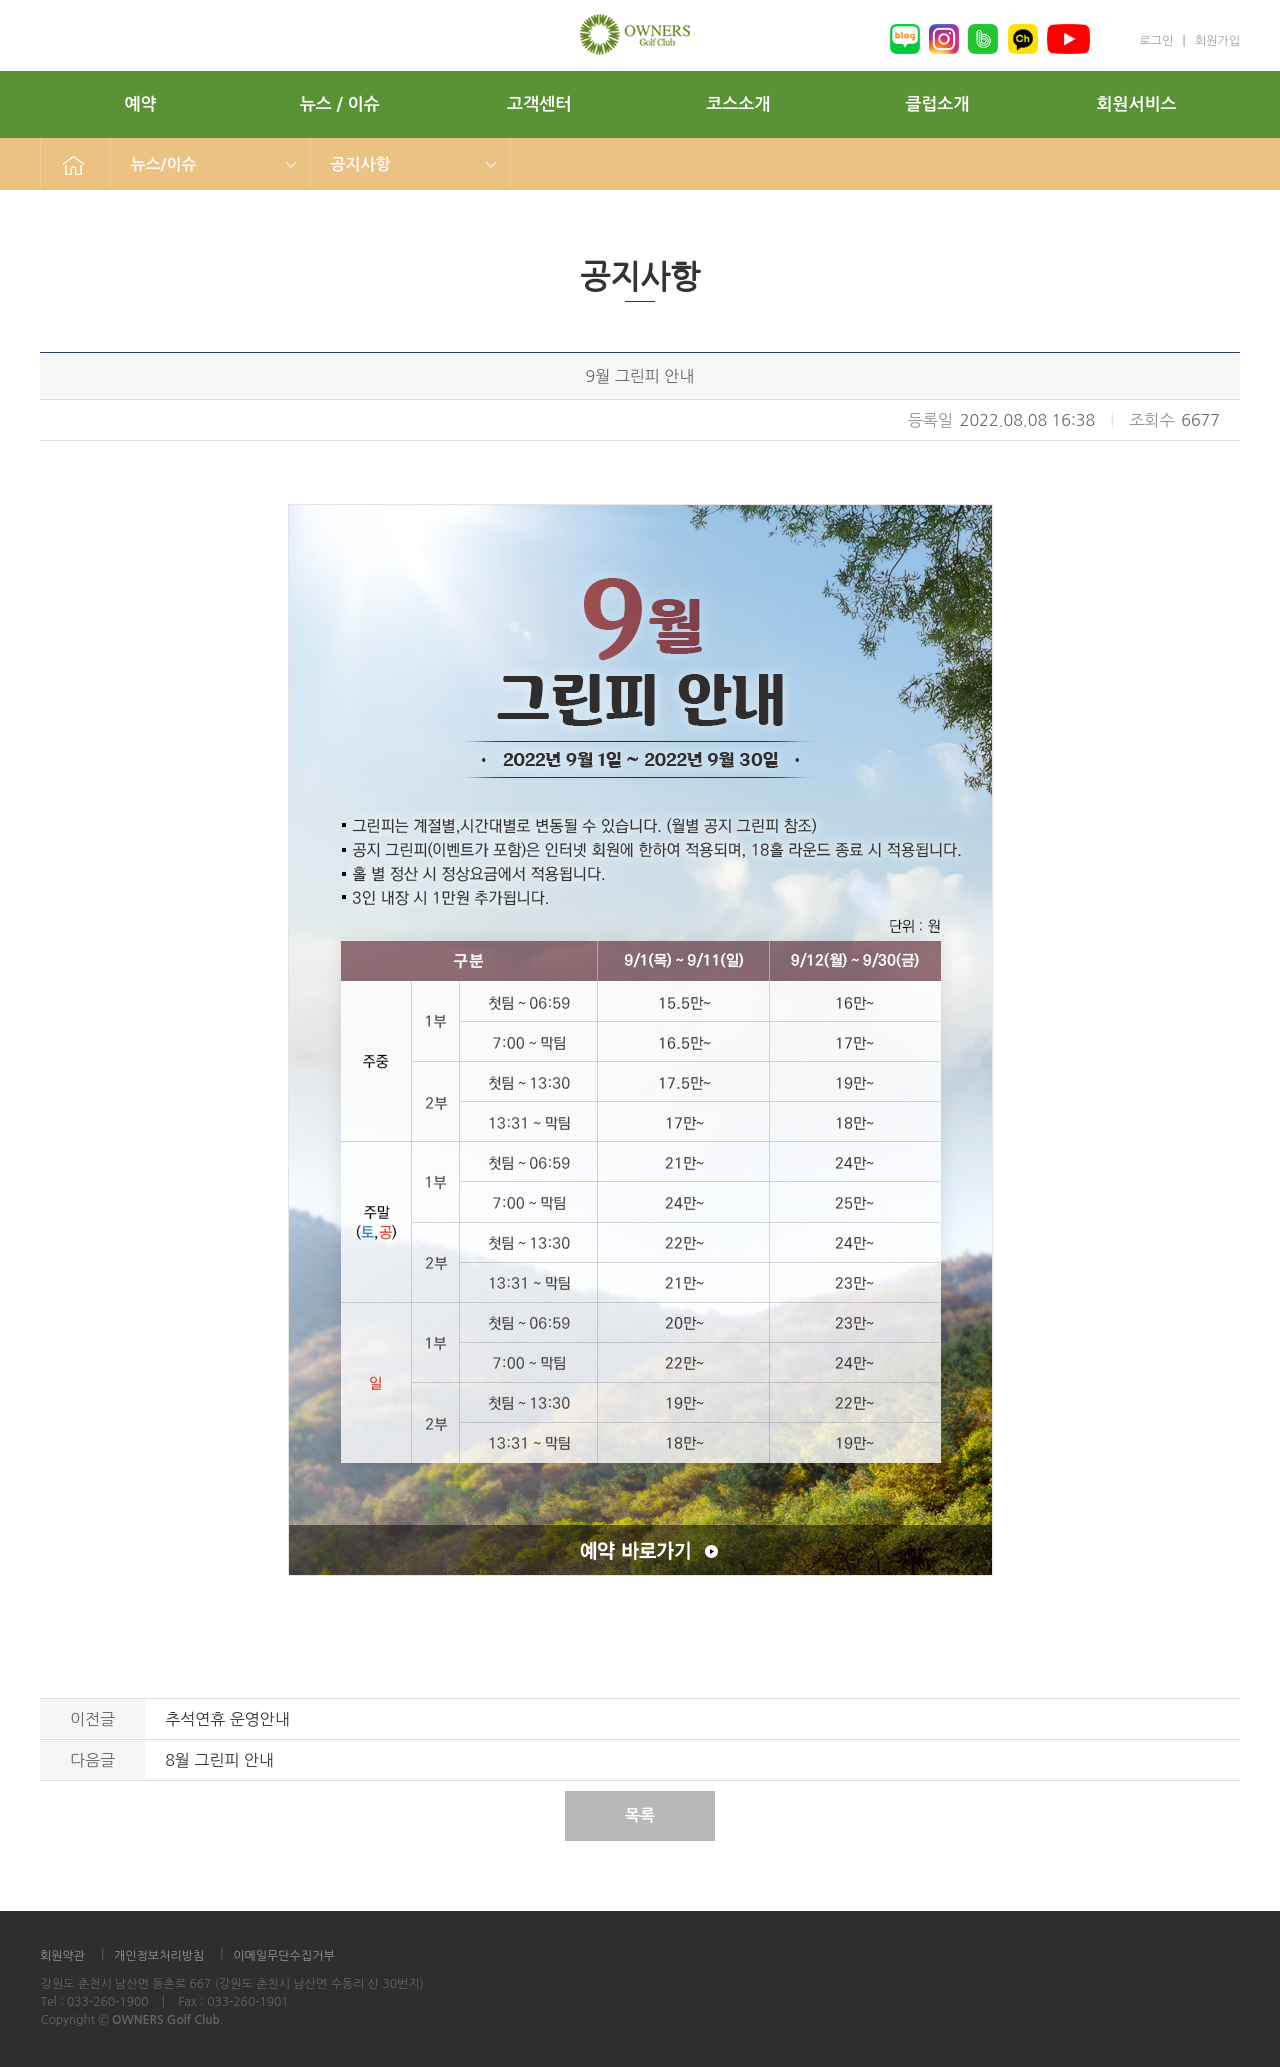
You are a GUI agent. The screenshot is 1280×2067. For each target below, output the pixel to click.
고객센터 (539, 104)
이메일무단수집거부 (284, 1956)
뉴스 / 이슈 (340, 104)
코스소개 (738, 104)
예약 (141, 104)
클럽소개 (937, 104)
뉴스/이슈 (164, 164)
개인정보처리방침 (159, 1956)
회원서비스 (1137, 104)
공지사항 (361, 164)
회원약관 (62, 1956)
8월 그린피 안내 (219, 1760)
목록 (640, 1815)
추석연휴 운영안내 (227, 1719)
